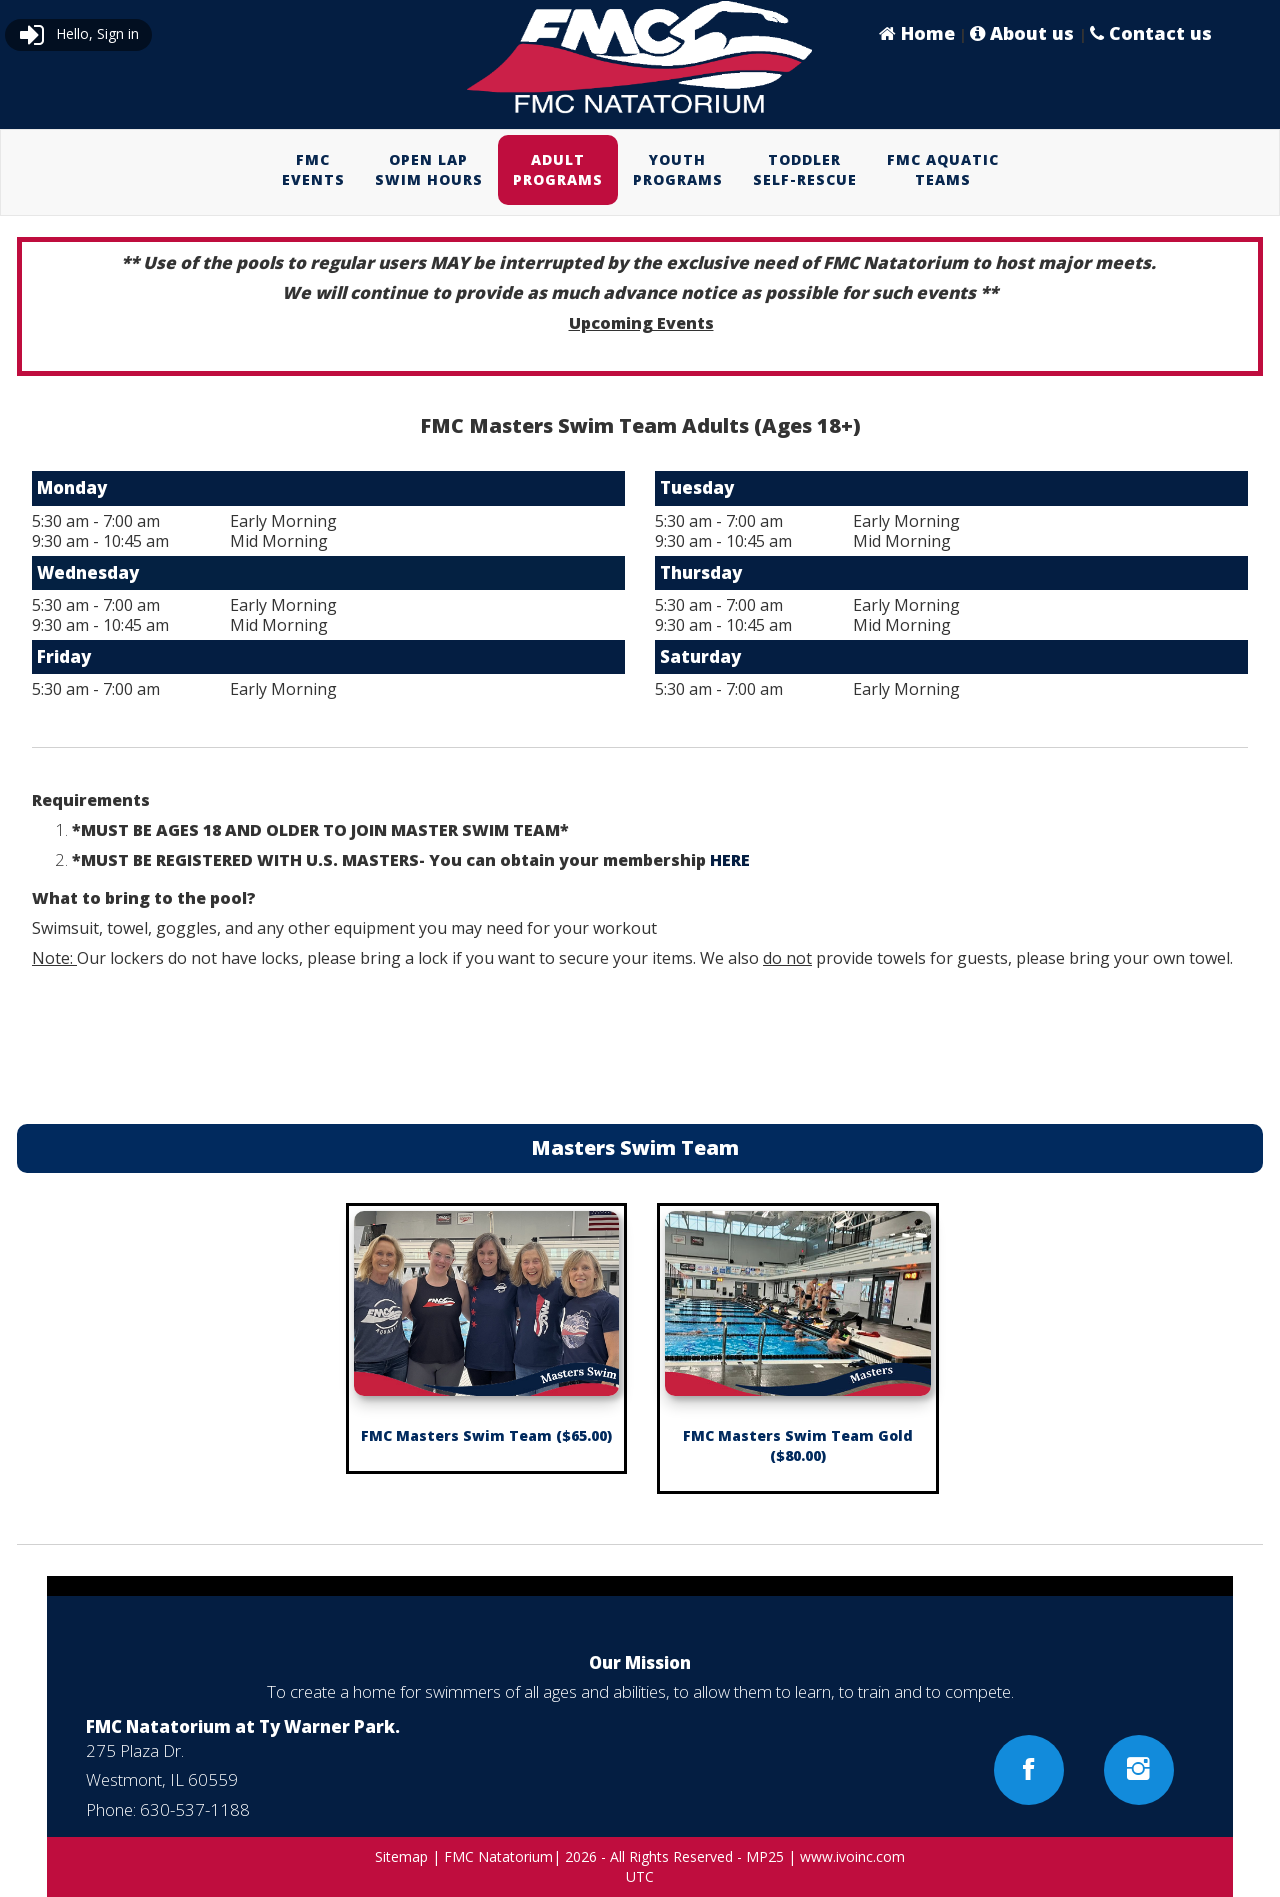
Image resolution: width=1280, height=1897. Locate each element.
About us (1024, 33)
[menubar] (640, 170)
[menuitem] (313, 170)
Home (917, 33)
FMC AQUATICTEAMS (943, 169)
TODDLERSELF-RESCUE (805, 169)
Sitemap (401, 1856)
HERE (730, 860)
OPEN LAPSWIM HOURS (429, 169)
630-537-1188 (195, 1809)
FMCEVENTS (313, 169)
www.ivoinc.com (852, 1856)
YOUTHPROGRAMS (678, 169)
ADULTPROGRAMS (558, 169)
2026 (581, 1856)
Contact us (1151, 33)
